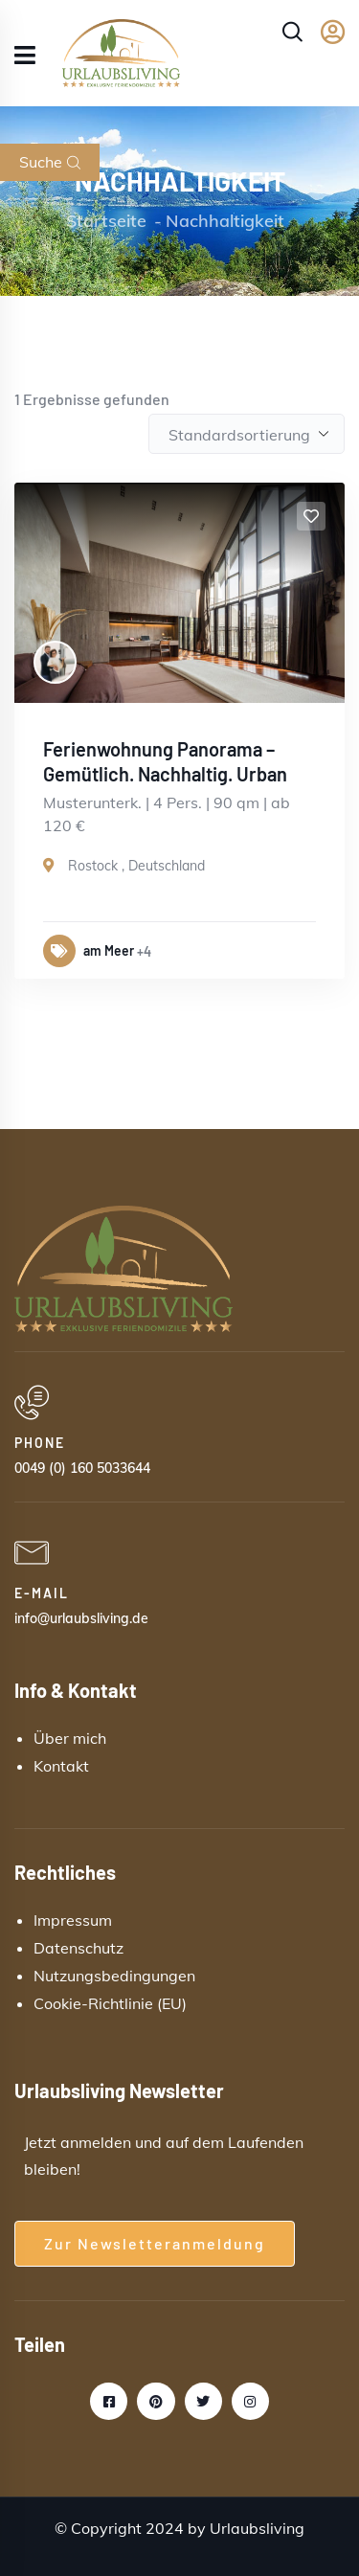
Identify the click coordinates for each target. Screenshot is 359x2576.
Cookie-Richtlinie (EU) (110, 2003)
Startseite (106, 221)
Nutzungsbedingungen (114, 1975)
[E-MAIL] (172, 1553)
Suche (49, 161)
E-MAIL (41, 1593)
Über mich (70, 1738)
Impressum (73, 1920)
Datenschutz (78, 1947)
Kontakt (61, 1765)
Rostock (93, 865)
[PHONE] (172, 1403)
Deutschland (166, 865)
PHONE (39, 1443)
